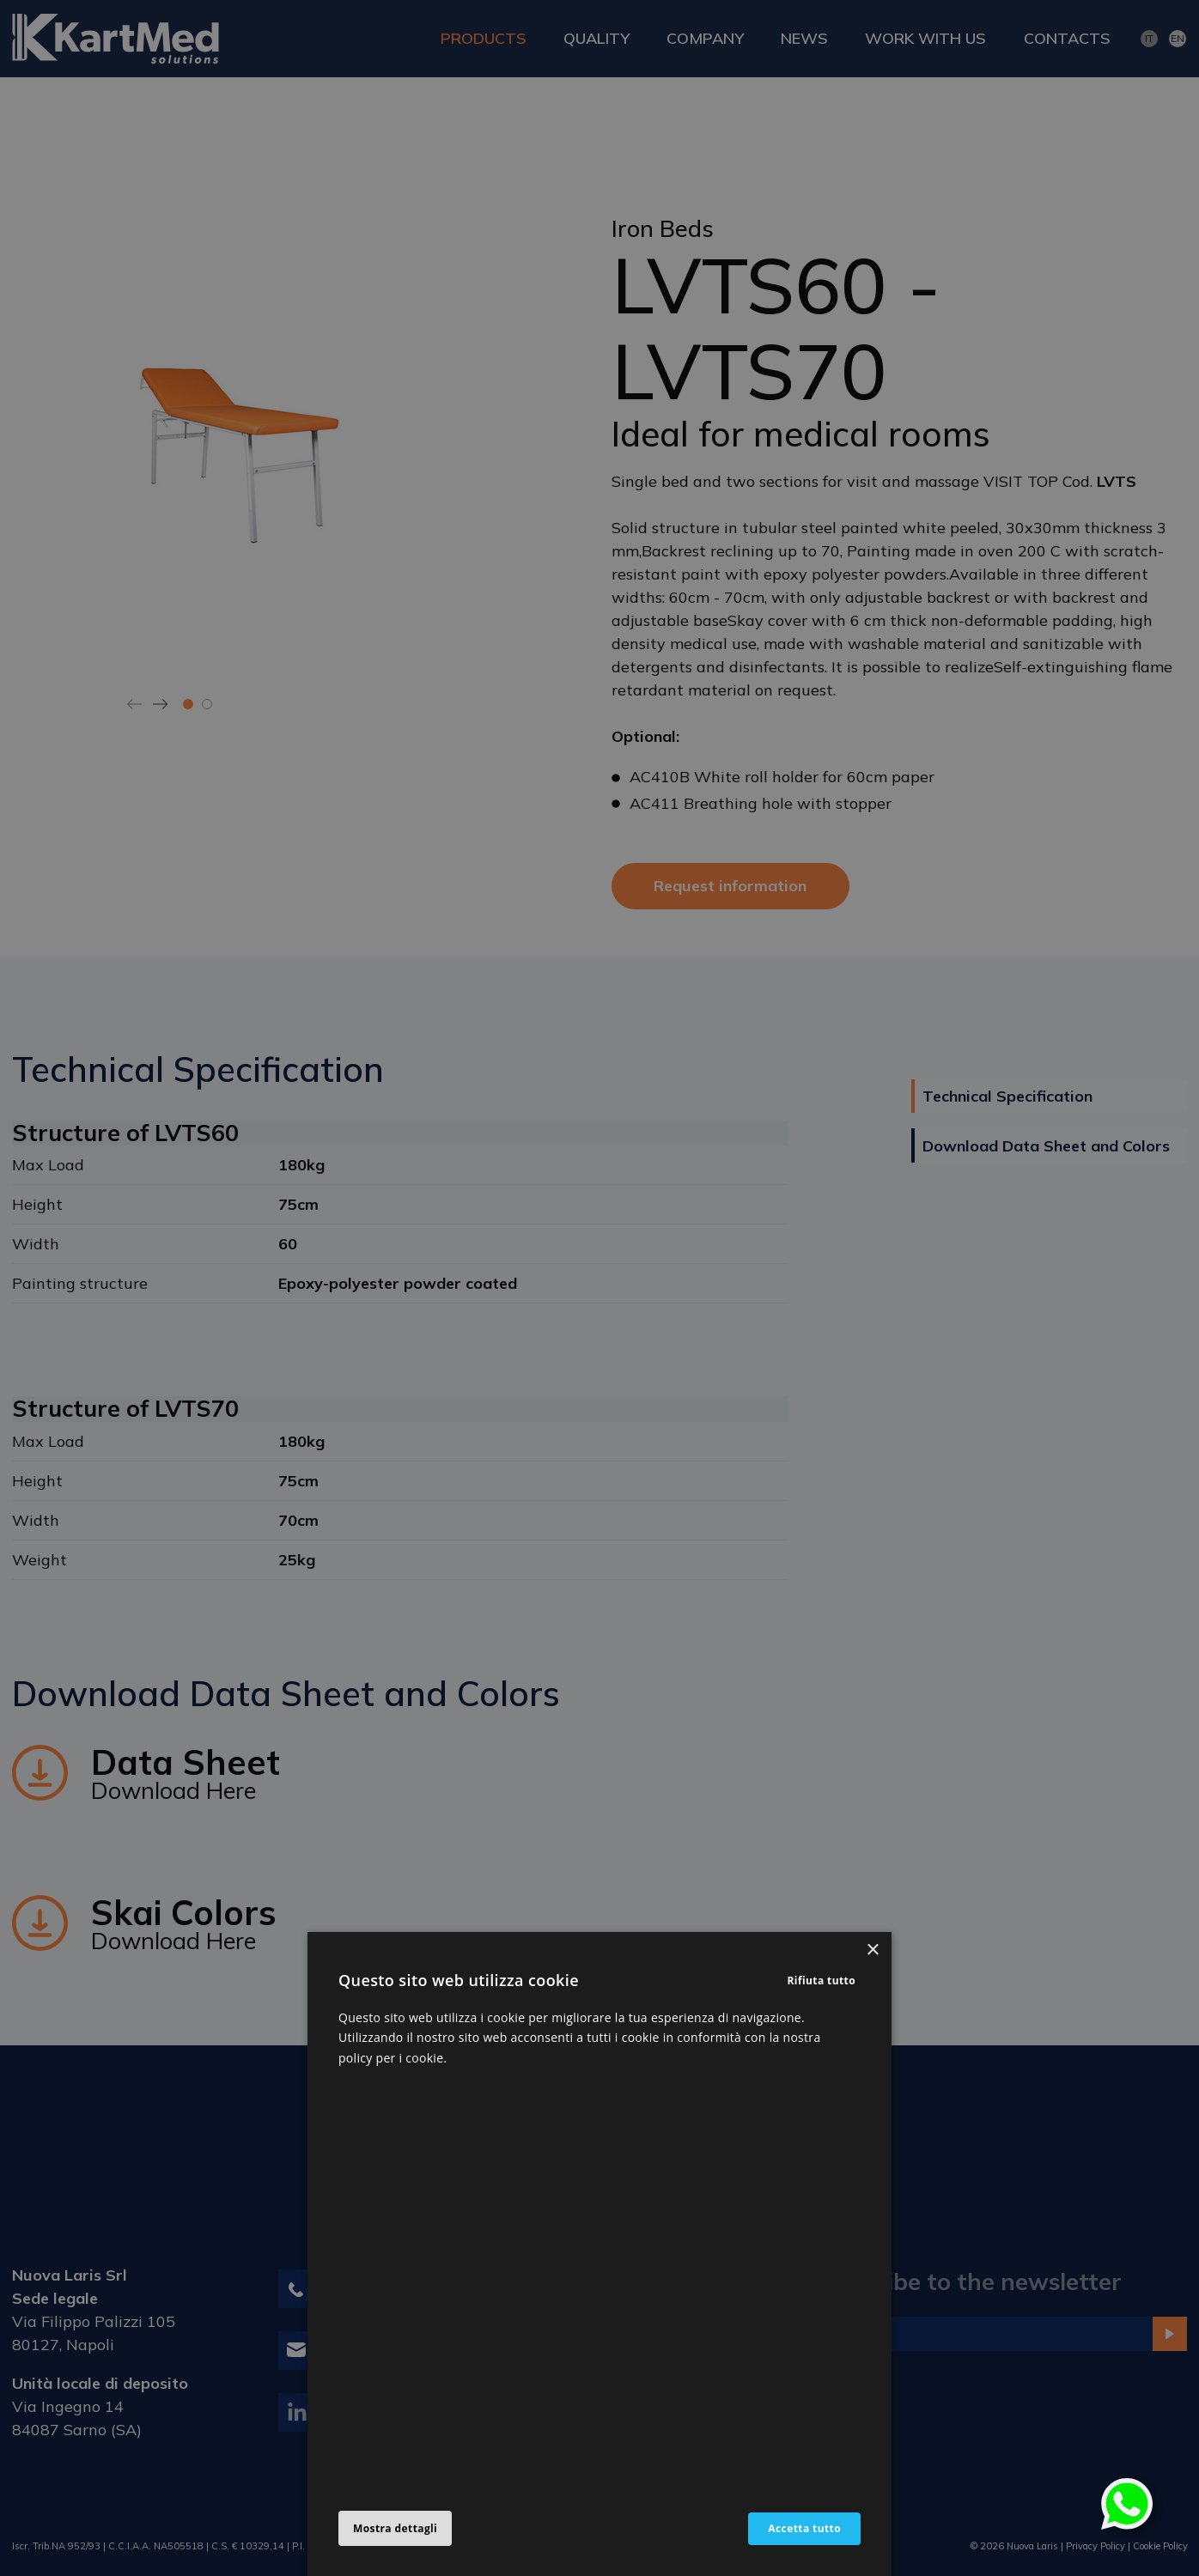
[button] (395, 2528)
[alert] (599, 1288)
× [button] (872, 1950)
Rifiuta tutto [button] (822, 1980)
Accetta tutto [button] (804, 2528)
